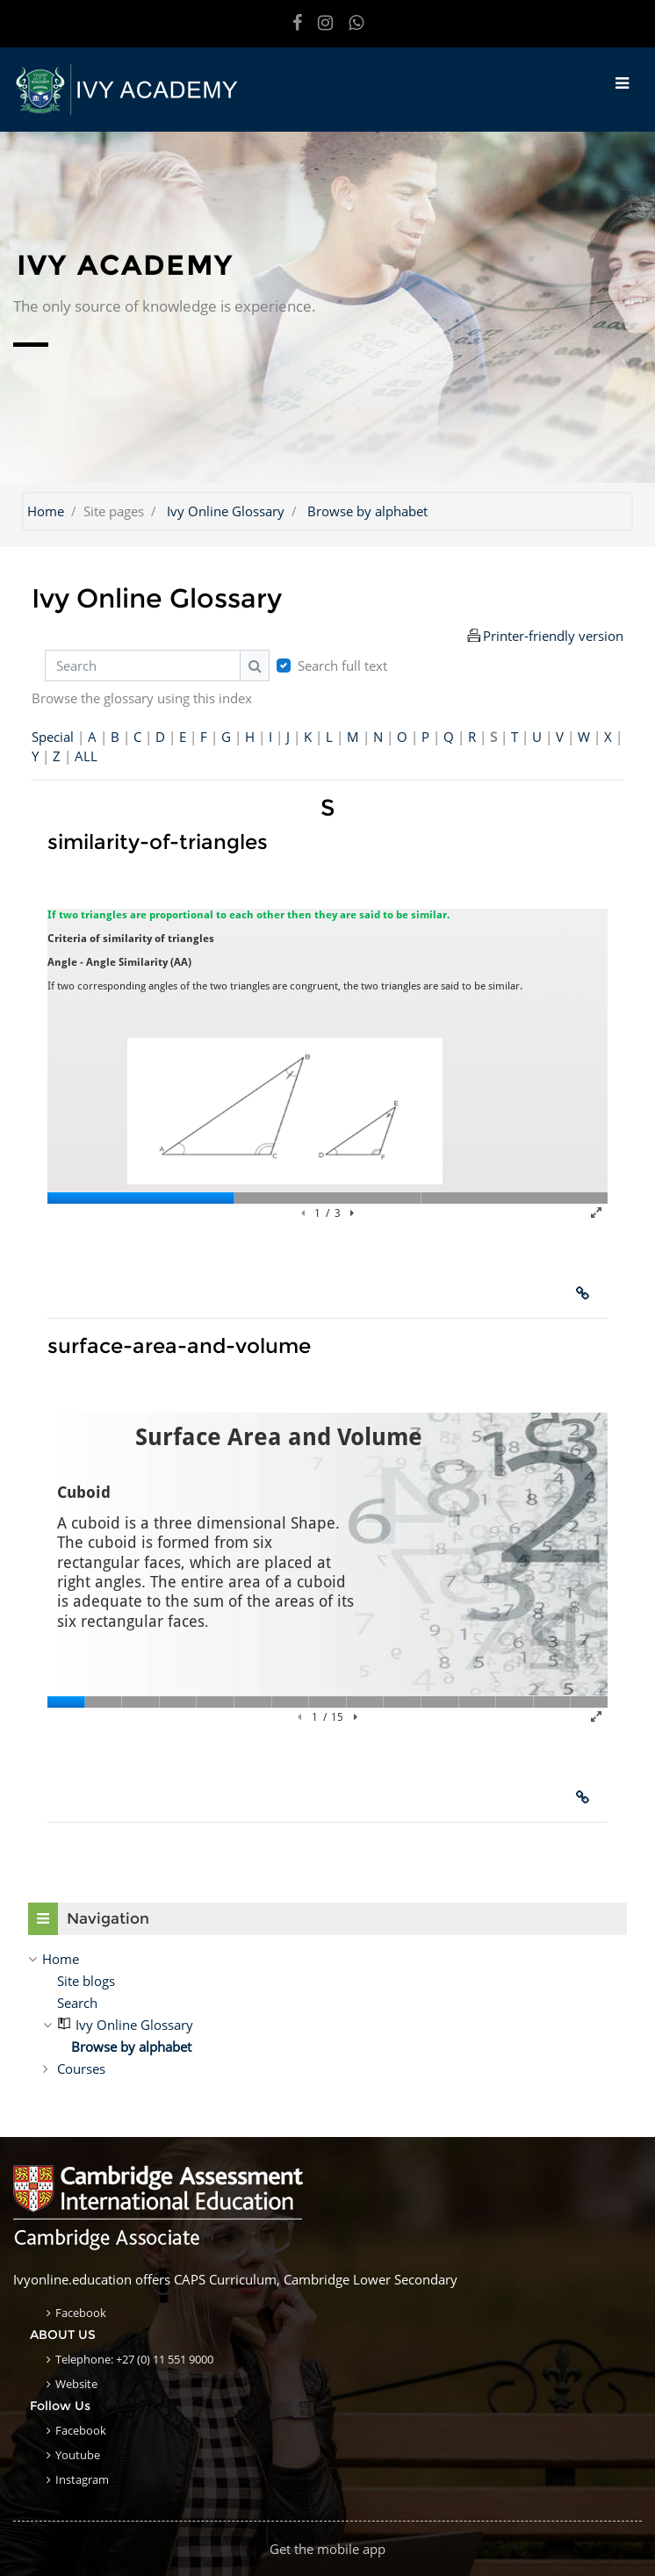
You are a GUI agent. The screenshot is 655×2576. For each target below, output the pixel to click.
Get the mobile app (327, 2549)
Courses (81, 2068)
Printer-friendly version (553, 635)
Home (45, 511)
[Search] (143, 666)
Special (53, 736)
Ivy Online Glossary (225, 511)
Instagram (82, 2479)
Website (76, 2384)
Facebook (80, 2313)
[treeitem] (327, 1958)
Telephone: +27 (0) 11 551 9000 (134, 2359)
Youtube (77, 2455)
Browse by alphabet (367, 511)
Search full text (342, 665)
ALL (86, 756)
